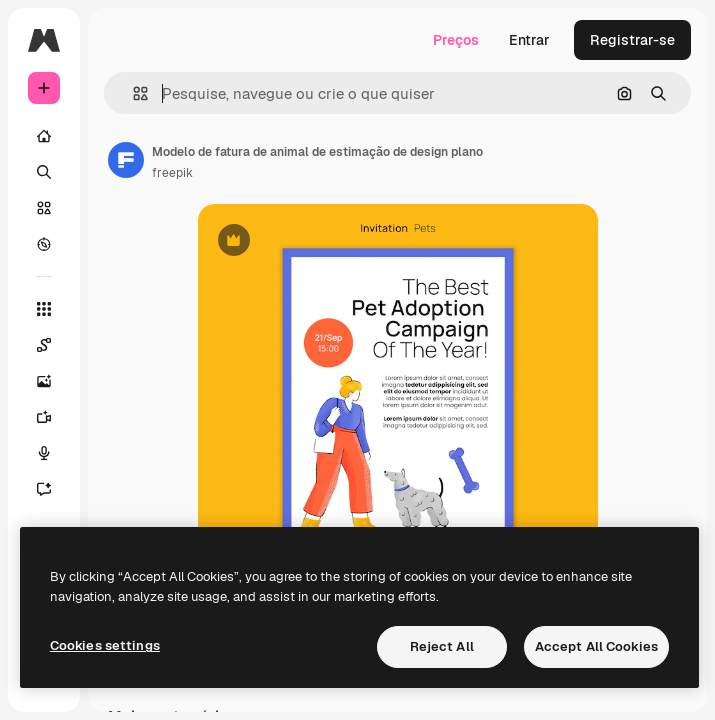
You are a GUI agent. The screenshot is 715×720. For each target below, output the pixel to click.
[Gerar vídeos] (44, 417)
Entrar (529, 40)
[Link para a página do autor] (126, 160)
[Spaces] (44, 345)
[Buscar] (44, 172)
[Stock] (44, 208)
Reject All (442, 646)
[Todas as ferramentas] (44, 309)
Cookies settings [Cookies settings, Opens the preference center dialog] (105, 645)
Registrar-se (632, 40)
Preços (456, 40)
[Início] (44, 136)
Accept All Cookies (596, 646)
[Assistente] (44, 489)
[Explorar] (44, 244)
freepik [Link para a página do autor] (172, 173)
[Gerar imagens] (44, 381)
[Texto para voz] (44, 453)
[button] (132, 93)
